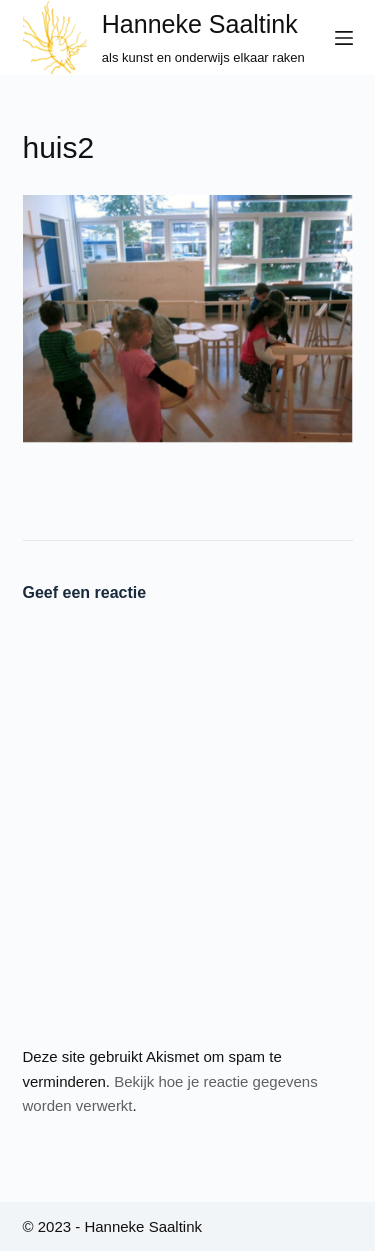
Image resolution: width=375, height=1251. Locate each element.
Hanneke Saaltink (200, 24)
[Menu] (344, 38)
